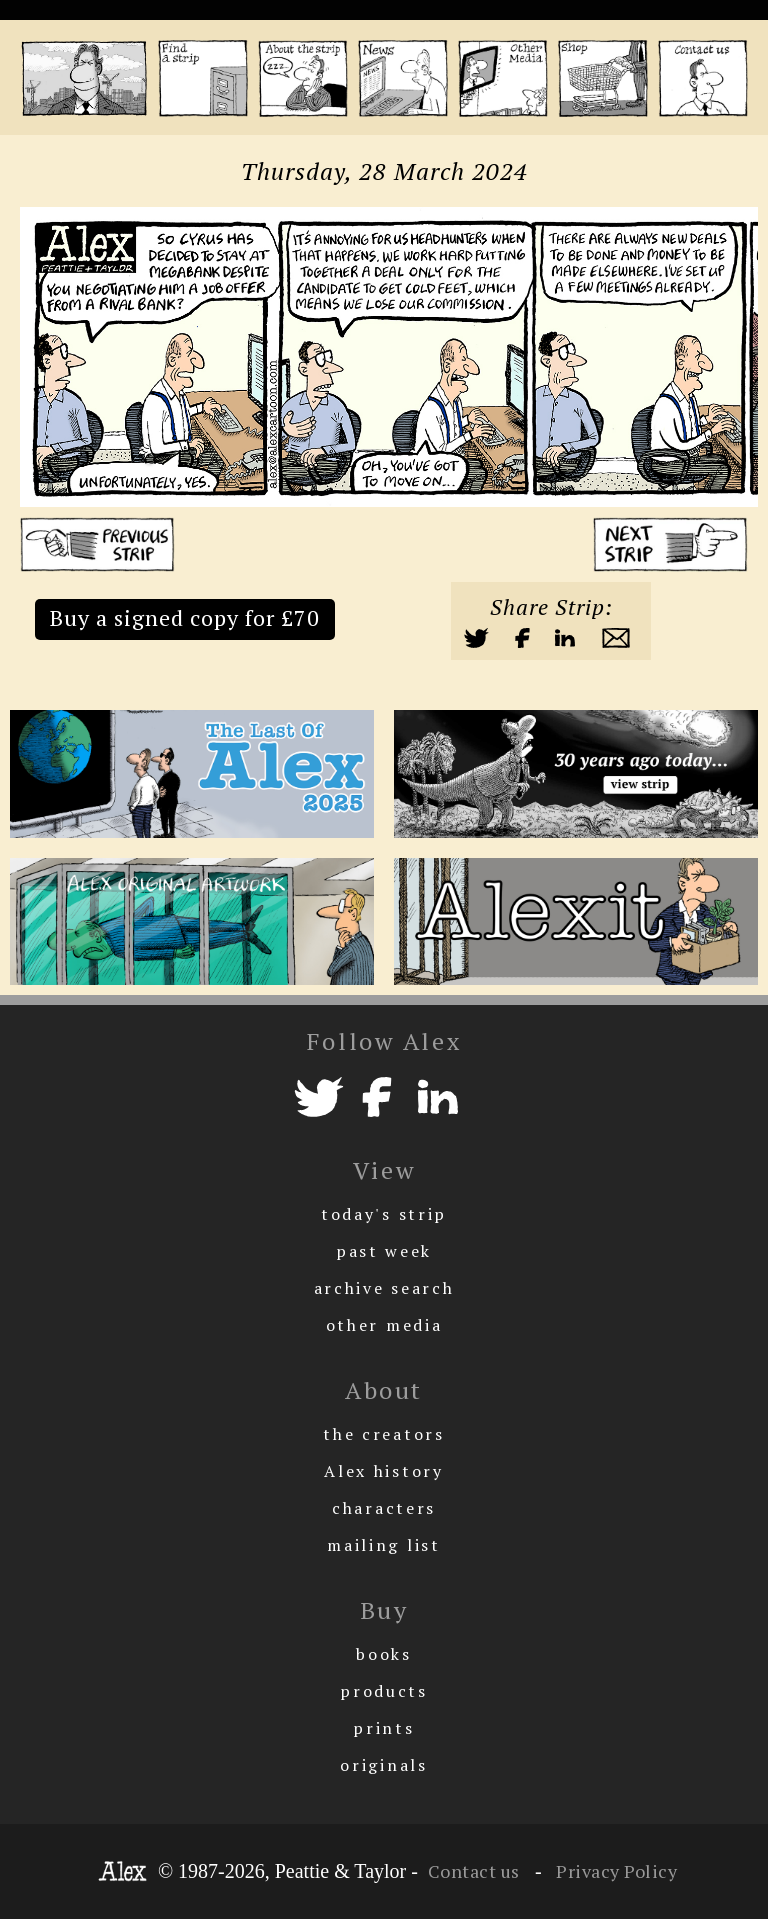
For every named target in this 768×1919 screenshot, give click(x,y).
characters (384, 1508)
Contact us (474, 1871)
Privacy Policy (615, 1871)
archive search (384, 1288)
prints (383, 1728)
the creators (383, 1434)
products (384, 1691)
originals (383, 1765)
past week (384, 1251)
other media (384, 1325)
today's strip (384, 1214)
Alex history (383, 1471)
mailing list (383, 1545)
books (384, 1654)
